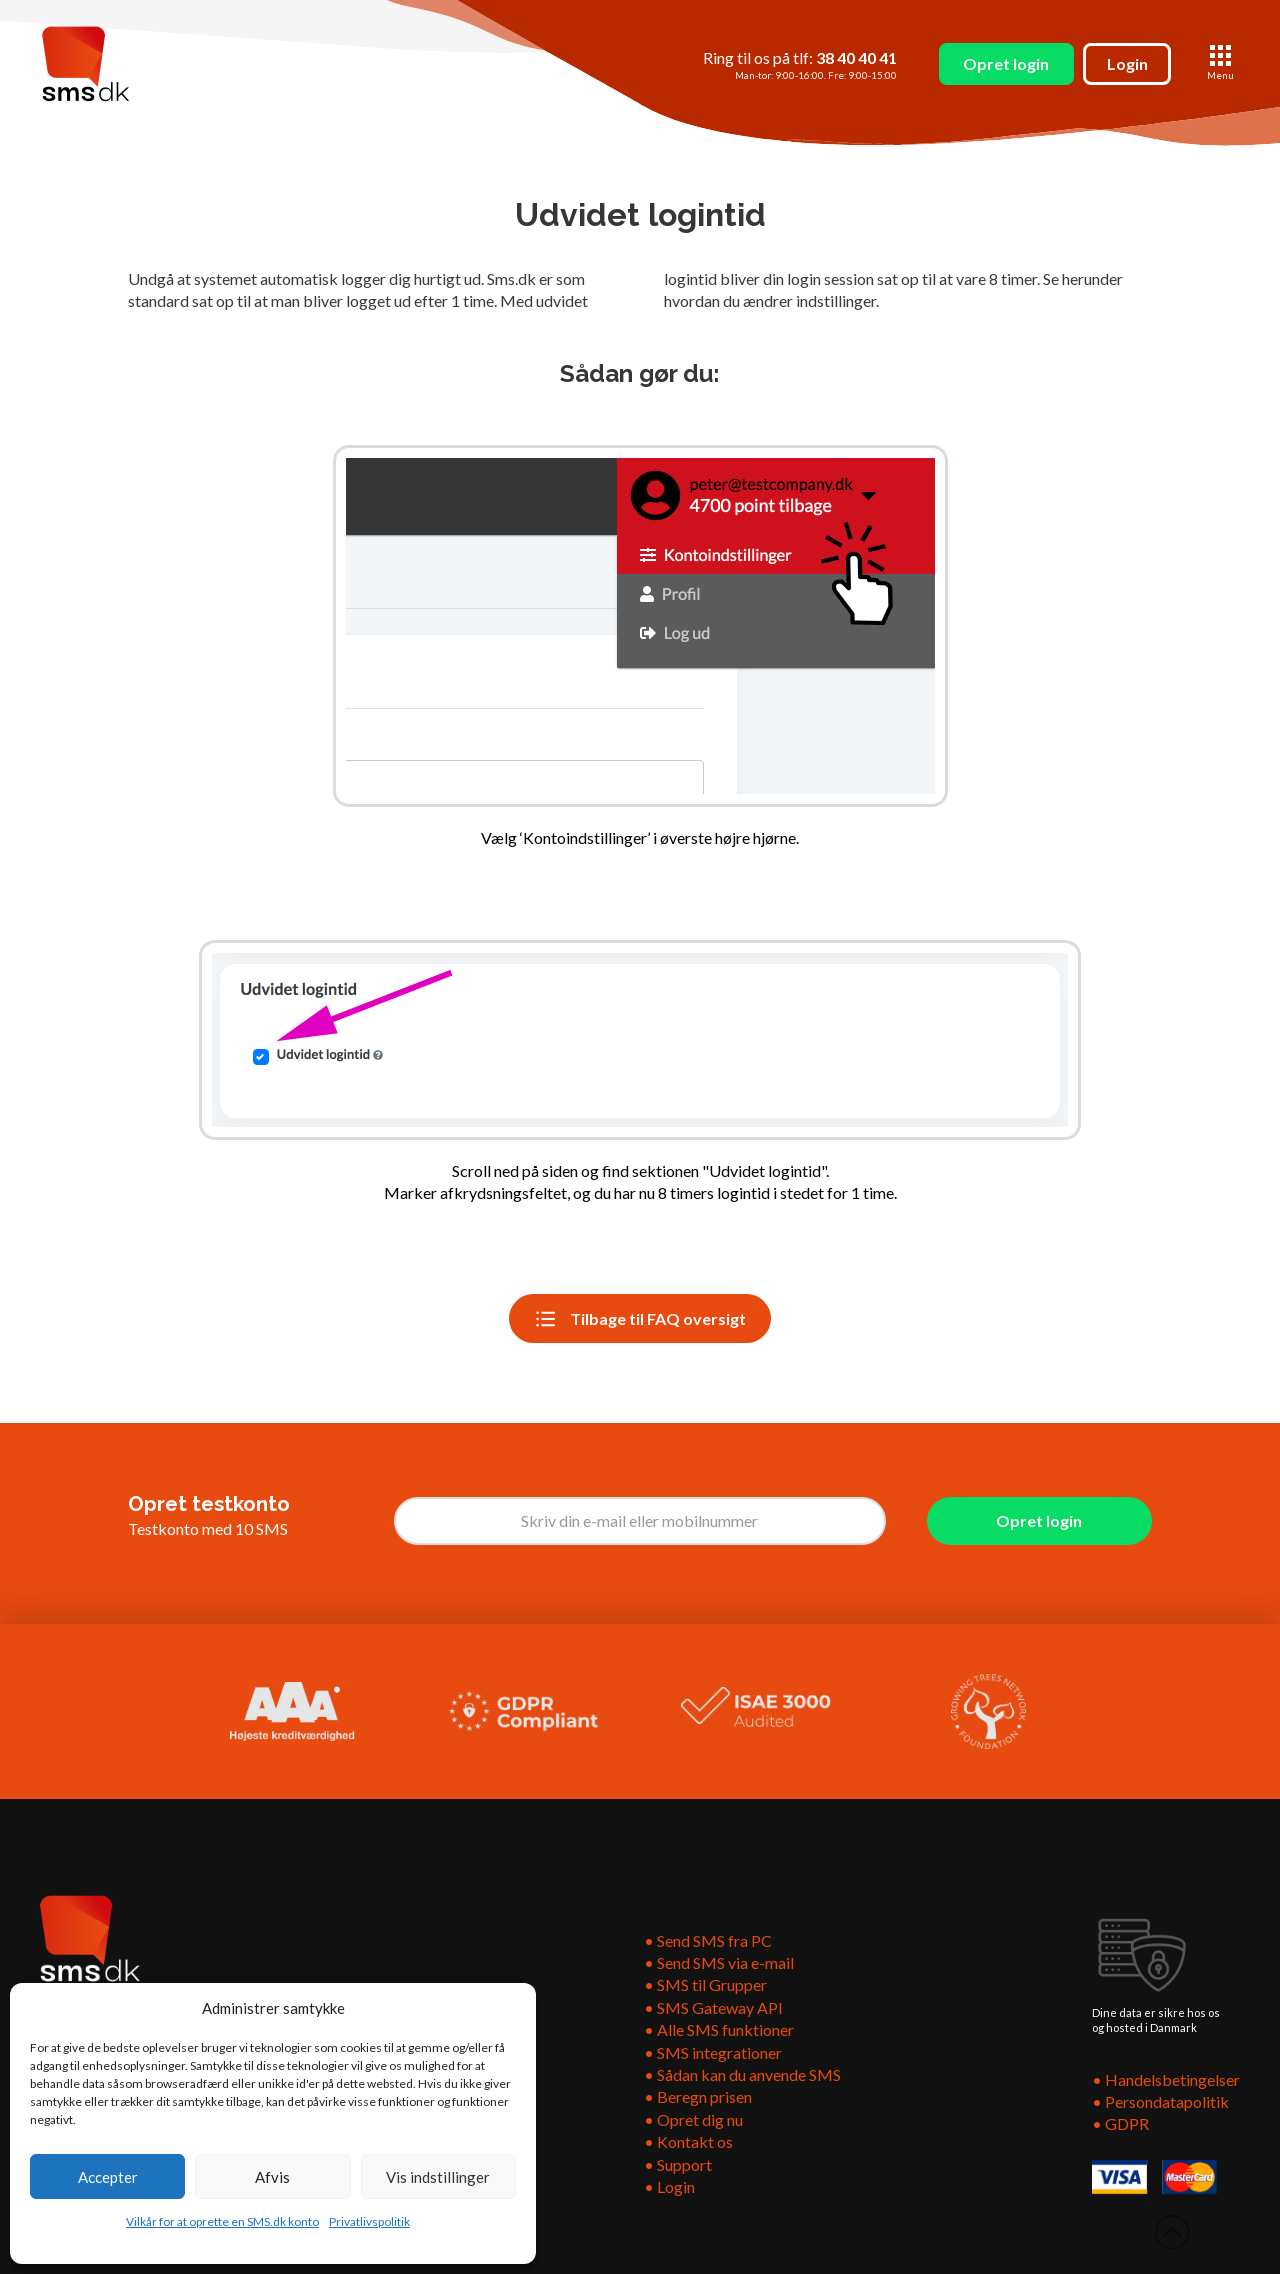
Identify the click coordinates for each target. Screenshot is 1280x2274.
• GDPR (1120, 2123)
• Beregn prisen (698, 2096)
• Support (678, 2164)
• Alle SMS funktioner (719, 2029)
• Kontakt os (688, 2141)
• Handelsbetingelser (1166, 2079)
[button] (1220, 64)
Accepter (108, 2177)
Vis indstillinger (438, 2177)
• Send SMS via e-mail (719, 1962)
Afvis (272, 2177)
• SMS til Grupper (707, 1984)
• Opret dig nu (693, 2119)
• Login (669, 2186)
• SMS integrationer (713, 2052)
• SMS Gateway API (713, 2007)
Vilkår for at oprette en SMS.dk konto (222, 2221)
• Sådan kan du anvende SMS (742, 2074)
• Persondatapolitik (1160, 2101)
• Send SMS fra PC (708, 1940)
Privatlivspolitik (369, 2221)
